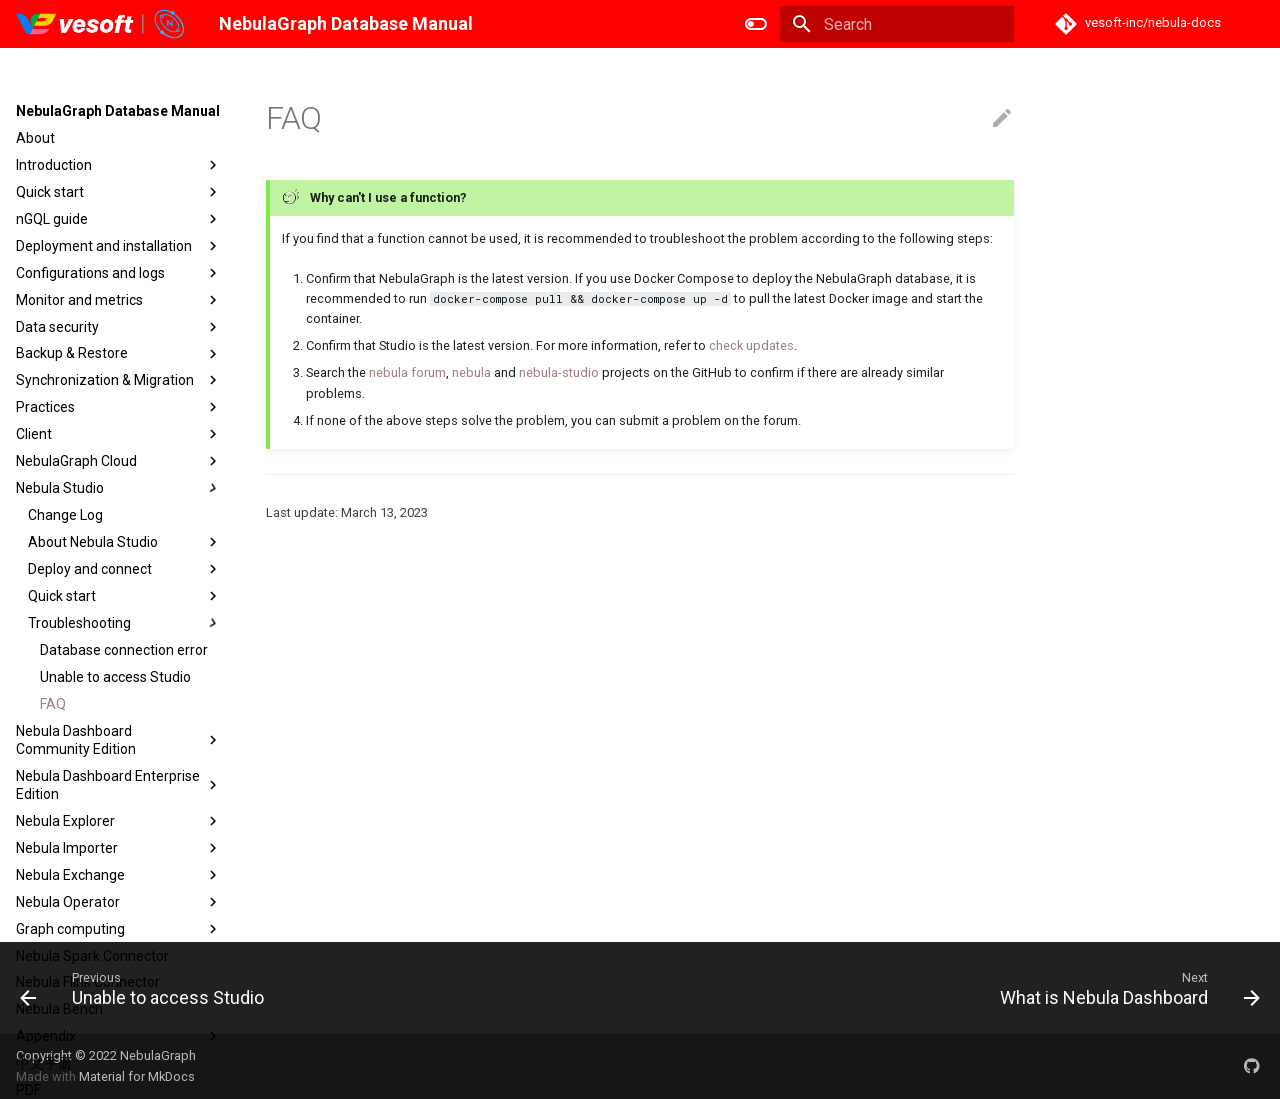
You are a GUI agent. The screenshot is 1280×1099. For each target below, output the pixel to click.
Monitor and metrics (119, 300)
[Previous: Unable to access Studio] (147, 988)
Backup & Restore (119, 354)
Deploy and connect (125, 569)
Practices (119, 407)
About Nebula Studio (125, 542)
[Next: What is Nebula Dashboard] (1124, 988)
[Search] (897, 24)
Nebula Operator (119, 902)
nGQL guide (119, 219)
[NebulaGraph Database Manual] (101, 24)
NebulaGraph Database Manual (118, 111)
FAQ (53, 704)
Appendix (119, 1036)
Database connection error (124, 650)
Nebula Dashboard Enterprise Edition (119, 785)
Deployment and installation (119, 246)
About (35, 138)
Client (119, 434)
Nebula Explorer (119, 821)
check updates (751, 345)
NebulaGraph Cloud (119, 461)
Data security (119, 327)
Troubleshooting (125, 623)
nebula (471, 372)
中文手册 (44, 1063)
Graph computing (119, 929)
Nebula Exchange (119, 875)
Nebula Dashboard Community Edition (119, 740)
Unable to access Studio (115, 677)
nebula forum (407, 372)
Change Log (65, 515)
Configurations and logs (119, 273)
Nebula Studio (119, 488)
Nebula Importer (119, 848)
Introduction (119, 165)
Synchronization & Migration (119, 380)
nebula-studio (559, 372)
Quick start (119, 192)
